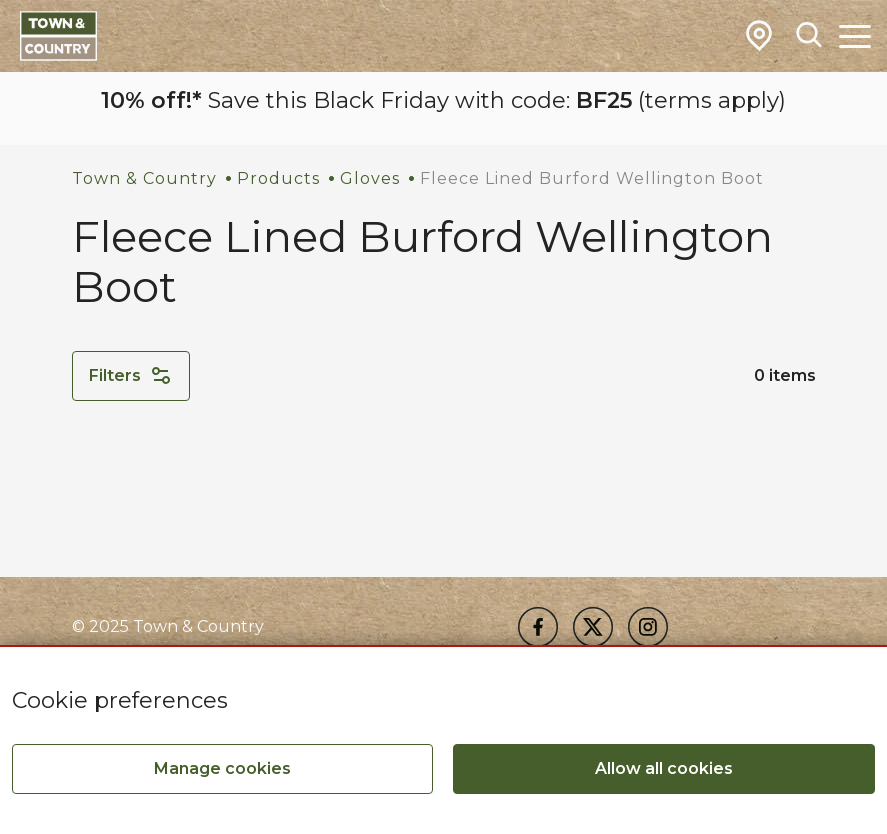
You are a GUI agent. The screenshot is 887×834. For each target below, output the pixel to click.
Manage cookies (222, 768)
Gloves (370, 178)
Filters (131, 376)
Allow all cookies (664, 768)
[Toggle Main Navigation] (855, 36)
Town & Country (144, 178)
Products (278, 178)
